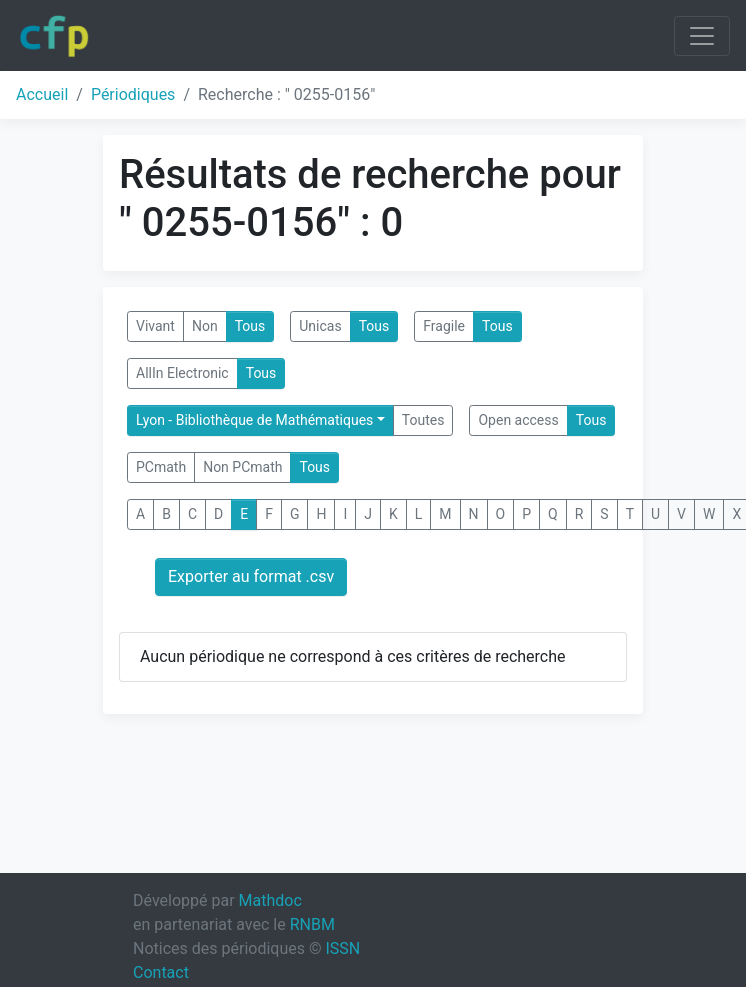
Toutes (423, 420)
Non (205, 326)
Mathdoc (270, 900)
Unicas (320, 326)
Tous (250, 326)
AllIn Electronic (182, 373)
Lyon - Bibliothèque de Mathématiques (254, 420)
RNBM (312, 924)
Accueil (42, 94)
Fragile (444, 326)
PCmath (161, 467)
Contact (161, 972)
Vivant (155, 326)
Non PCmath (242, 467)
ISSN (342, 948)
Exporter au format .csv (251, 576)
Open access (518, 420)
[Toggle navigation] (702, 36)
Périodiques (133, 94)
